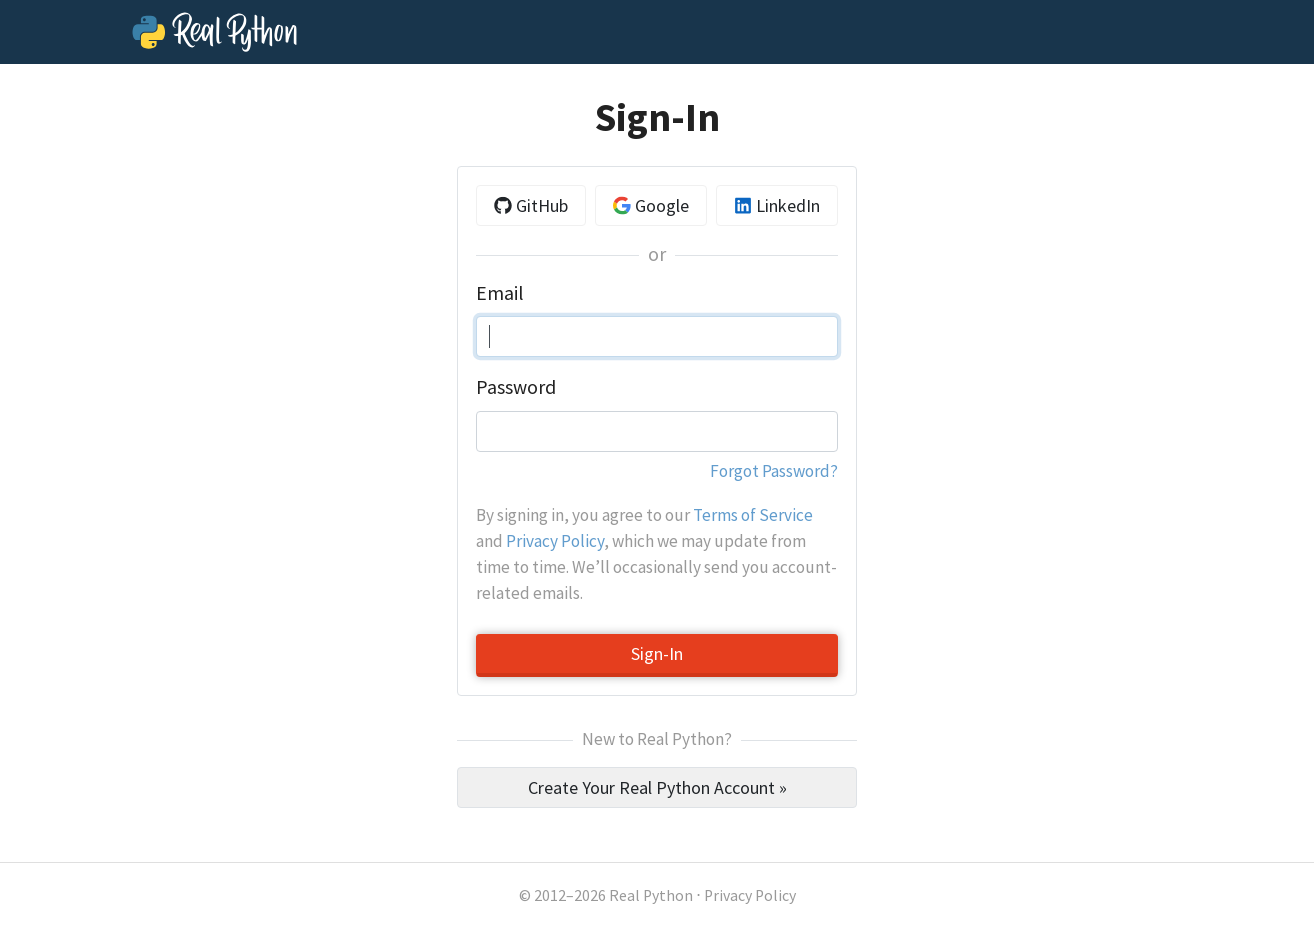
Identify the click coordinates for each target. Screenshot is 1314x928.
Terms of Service (753, 515)
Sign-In (657, 653)
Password (516, 387)
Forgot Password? (774, 471)
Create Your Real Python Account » (657, 787)
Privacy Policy (555, 541)
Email (499, 293)
